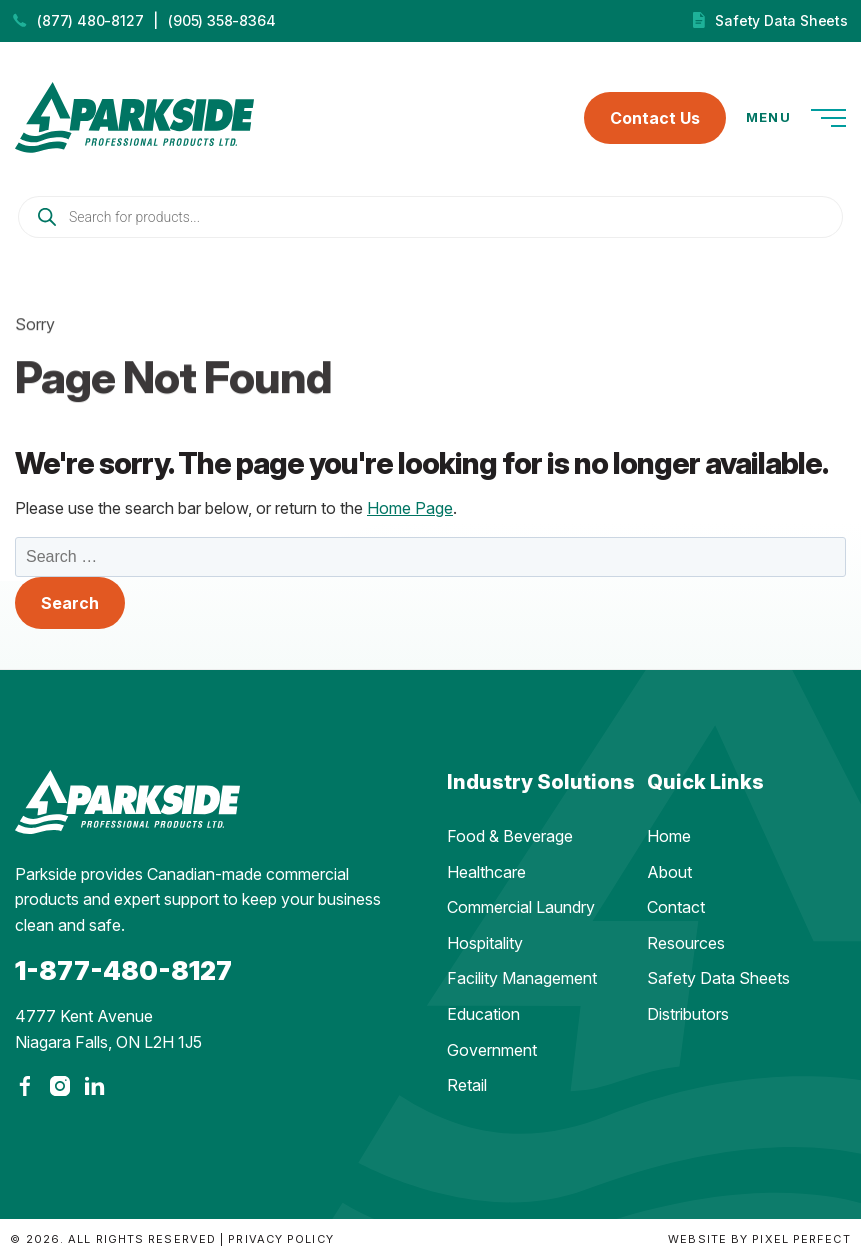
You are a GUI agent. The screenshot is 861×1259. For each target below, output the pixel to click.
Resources (686, 943)
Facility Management (522, 978)
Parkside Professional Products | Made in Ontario (134, 117)
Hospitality (485, 943)
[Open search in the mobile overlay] (430, 217)
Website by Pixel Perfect (759, 1239)
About (669, 872)
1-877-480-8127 (123, 970)
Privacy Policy (280, 1239)
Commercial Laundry (521, 907)
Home (669, 836)
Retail (467, 1085)
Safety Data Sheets (781, 20)
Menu (796, 118)
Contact (676, 907)
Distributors (688, 1014)
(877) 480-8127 (90, 20)
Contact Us (655, 118)
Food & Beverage (510, 836)
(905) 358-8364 (221, 20)
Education (483, 1014)
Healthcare (486, 872)
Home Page (410, 508)
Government (492, 1050)
